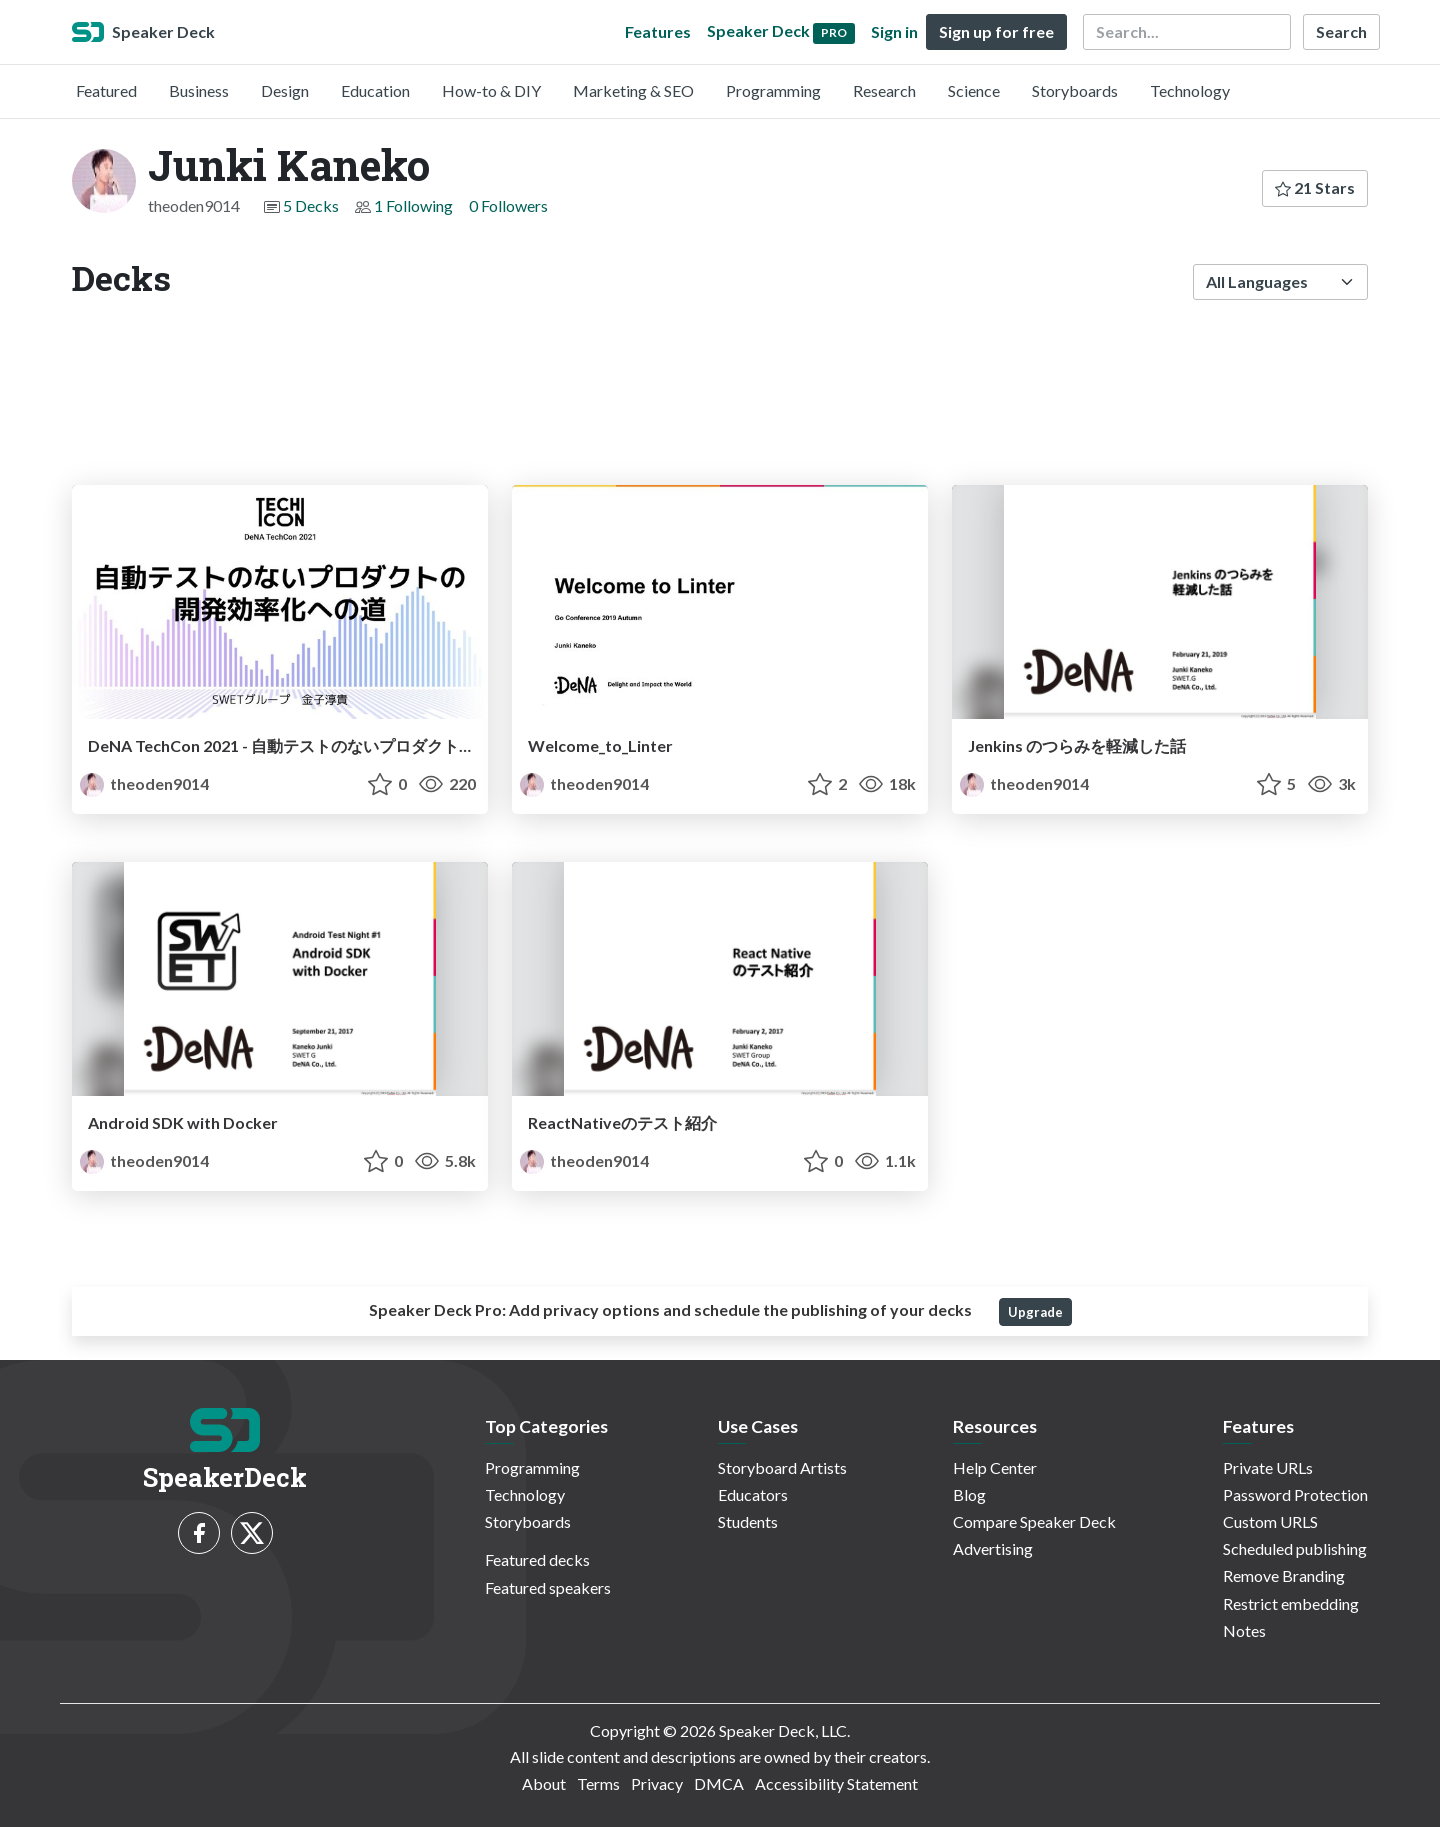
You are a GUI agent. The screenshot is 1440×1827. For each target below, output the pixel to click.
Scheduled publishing (1295, 1548)
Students (748, 1521)
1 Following (413, 205)
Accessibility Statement (836, 1783)
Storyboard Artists (782, 1467)
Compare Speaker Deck (1034, 1521)
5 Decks (311, 205)
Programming (773, 90)
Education (375, 90)
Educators (753, 1494)
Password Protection (1295, 1494)
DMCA (719, 1783)
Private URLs (1268, 1467)
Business (199, 90)
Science (974, 90)
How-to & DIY (491, 90)
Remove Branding (1284, 1575)
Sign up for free (996, 31)
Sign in (894, 31)
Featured (106, 90)
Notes (1244, 1630)
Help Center (995, 1467)
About (544, 1783)
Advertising (993, 1548)
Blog (969, 1494)
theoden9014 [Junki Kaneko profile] (144, 783)
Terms (598, 1783)
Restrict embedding (1291, 1603)
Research (884, 90)
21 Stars (1315, 187)
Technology (1190, 90)
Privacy (657, 1783)
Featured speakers (548, 1587)
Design (285, 90)
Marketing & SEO (633, 90)
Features (658, 31)
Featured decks (537, 1559)
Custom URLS (1270, 1521)
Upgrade (1035, 1312)
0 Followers (508, 205)
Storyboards (1075, 90)
